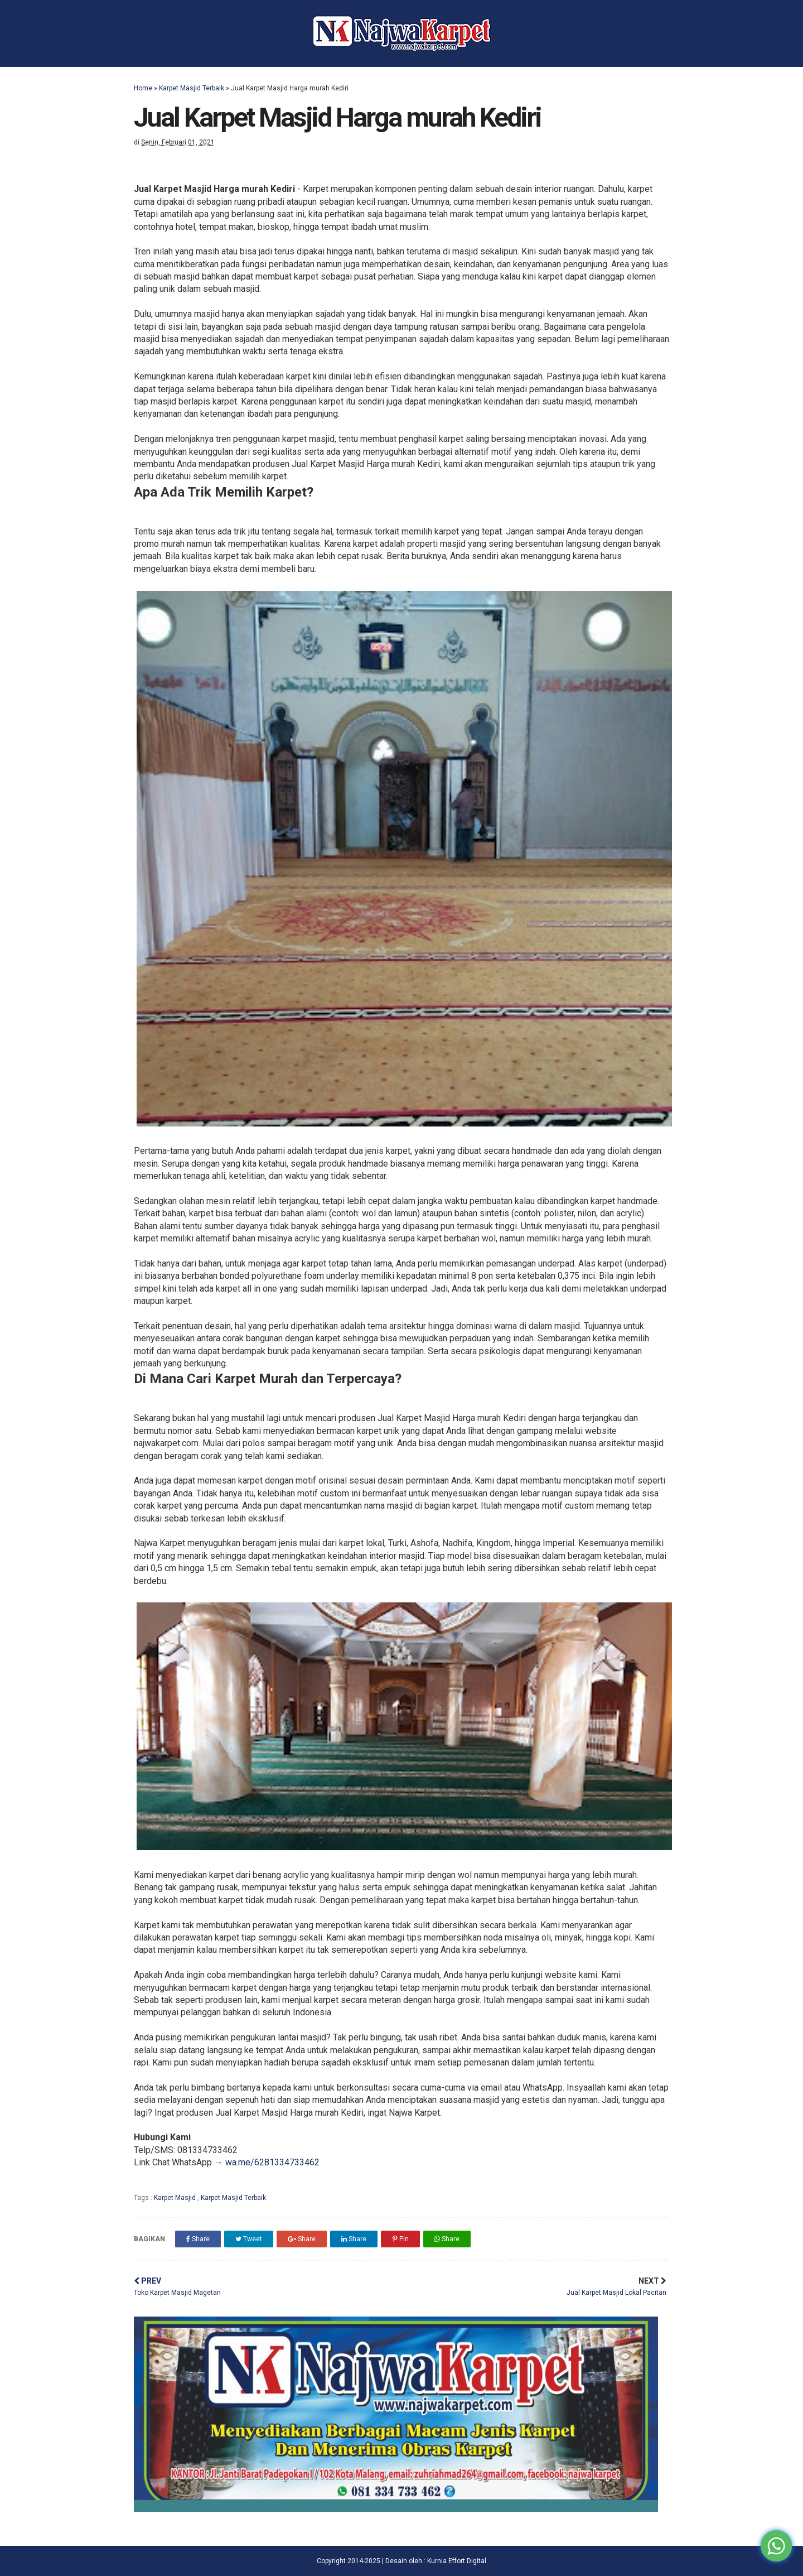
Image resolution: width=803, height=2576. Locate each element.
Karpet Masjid (175, 2198)
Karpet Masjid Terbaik (191, 88)
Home (143, 88)
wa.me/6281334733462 (272, 2162)
